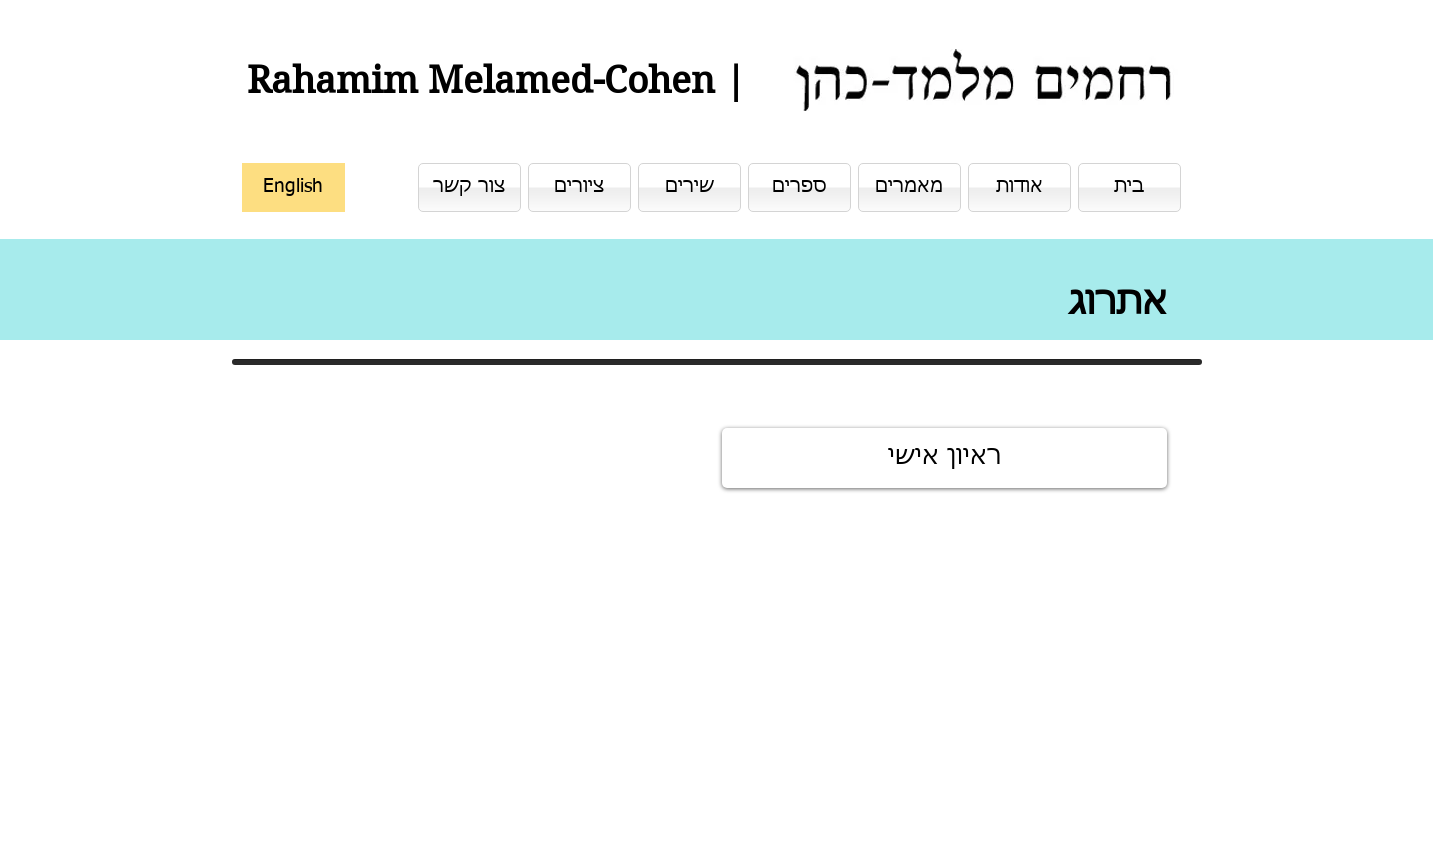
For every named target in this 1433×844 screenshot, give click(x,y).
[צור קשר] (469, 187)
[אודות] (1019, 187)
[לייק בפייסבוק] (1087, 800)
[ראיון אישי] (944, 458)
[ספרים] (799, 187)
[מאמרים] (909, 187)
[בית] (1129, 187)
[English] (293, 187)
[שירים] (689, 187)
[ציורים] (579, 187)
